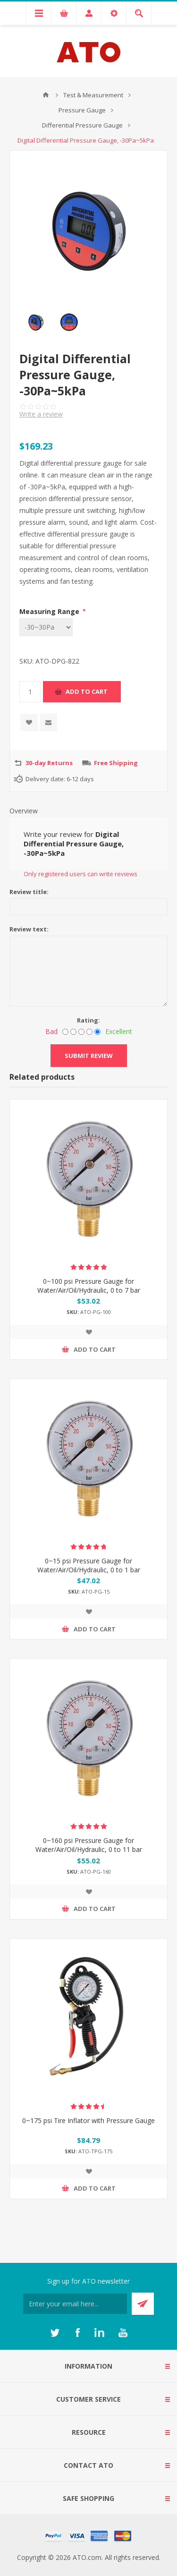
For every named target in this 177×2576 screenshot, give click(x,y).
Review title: (29, 891)
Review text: (29, 929)
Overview (23, 810)
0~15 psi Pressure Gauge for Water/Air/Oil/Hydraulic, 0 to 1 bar (88, 1565)
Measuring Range (50, 611)
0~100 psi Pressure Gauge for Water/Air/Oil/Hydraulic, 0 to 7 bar (88, 1286)
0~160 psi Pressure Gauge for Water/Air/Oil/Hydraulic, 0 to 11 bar (88, 1845)
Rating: (88, 1020)
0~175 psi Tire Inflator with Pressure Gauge (88, 2120)
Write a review (41, 413)
